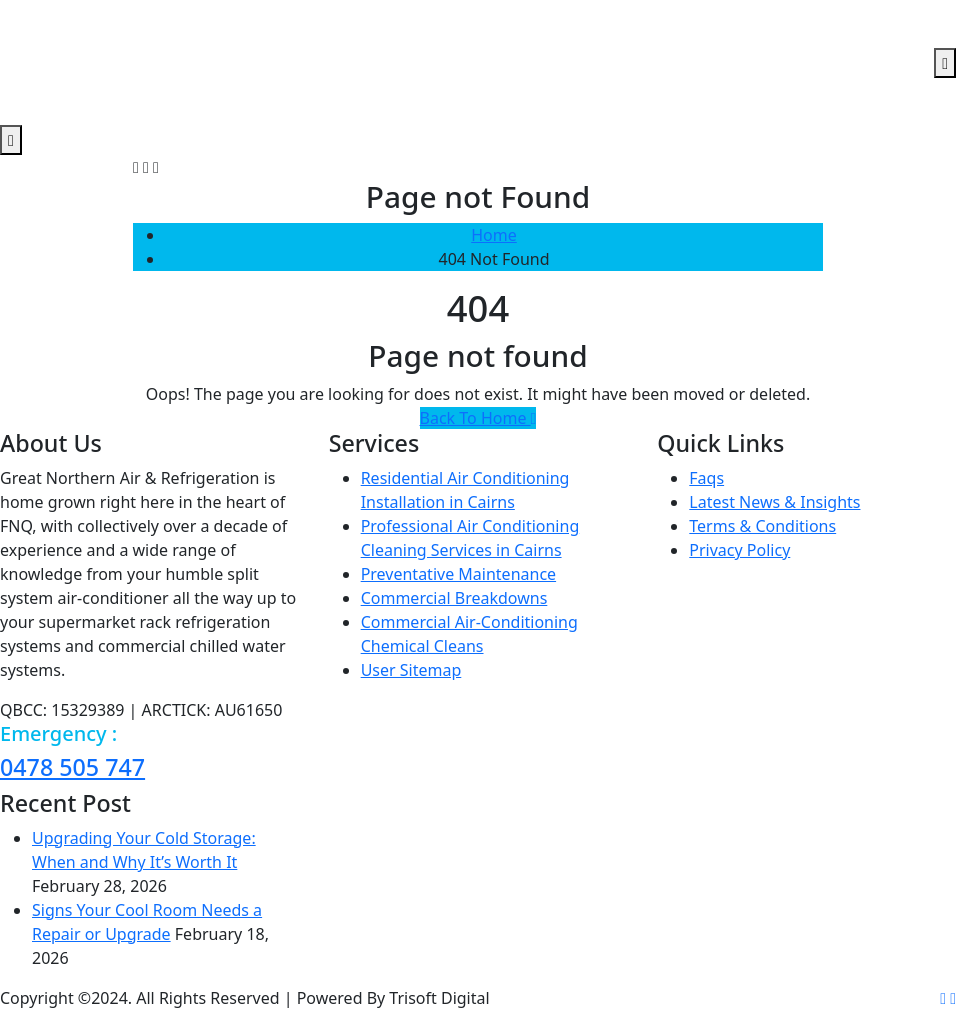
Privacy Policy (739, 550)
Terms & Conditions (762, 526)
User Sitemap (411, 670)
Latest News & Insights (774, 502)
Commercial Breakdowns (454, 598)
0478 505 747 (72, 767)
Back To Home (478, 418)
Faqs (706, 478)
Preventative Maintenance (458, 574)
